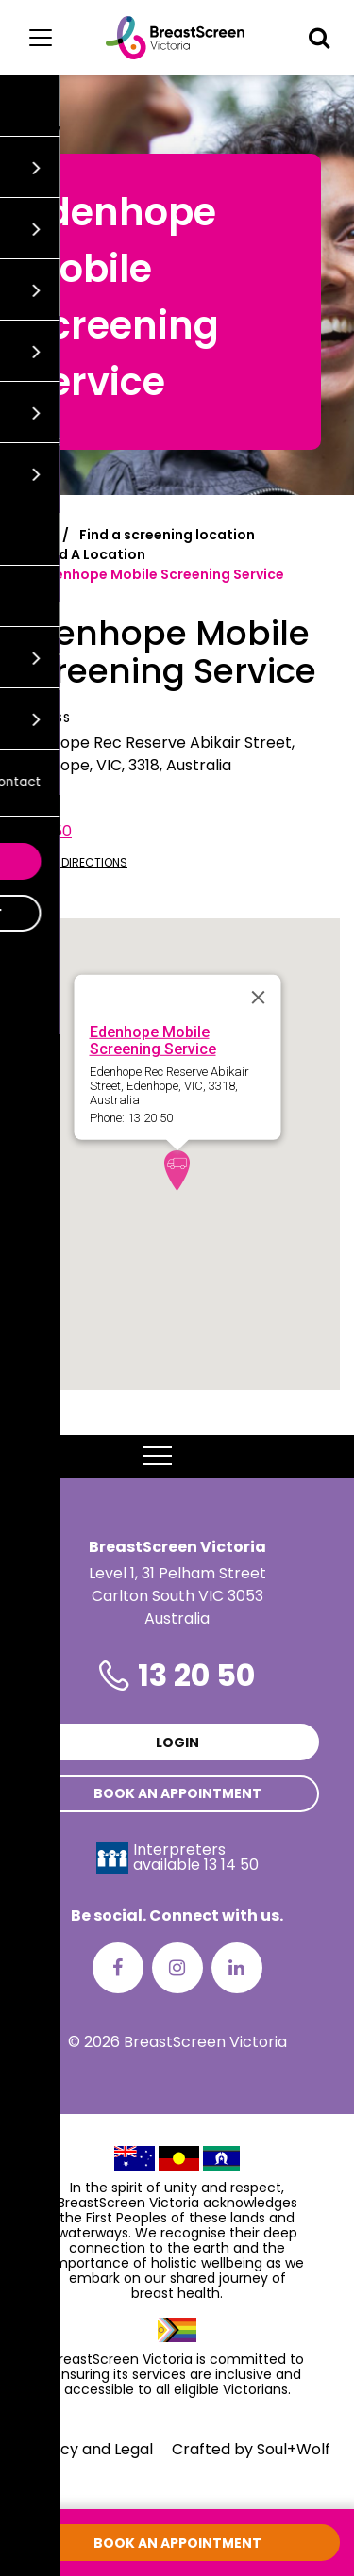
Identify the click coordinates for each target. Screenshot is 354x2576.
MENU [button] (177, 1456)
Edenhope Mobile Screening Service (152, 1039)
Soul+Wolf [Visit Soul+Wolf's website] (293, 2449)
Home (34, 534)
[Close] (257, 996)
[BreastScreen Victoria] (175, 37)
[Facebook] (118, 1967)
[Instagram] (177, 1967)
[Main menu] (40, 38)
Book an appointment (177, 1793)
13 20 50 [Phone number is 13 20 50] (196, 1675)
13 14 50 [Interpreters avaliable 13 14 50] (231, 1864)
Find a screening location (167, 534)
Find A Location (92, 554)
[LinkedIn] (236, 1967)
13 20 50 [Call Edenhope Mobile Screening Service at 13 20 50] (43, 831)
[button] (319, 37)
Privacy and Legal (88, 2449)
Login (177, 1742)
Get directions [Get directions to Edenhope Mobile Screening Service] (70, 862)
